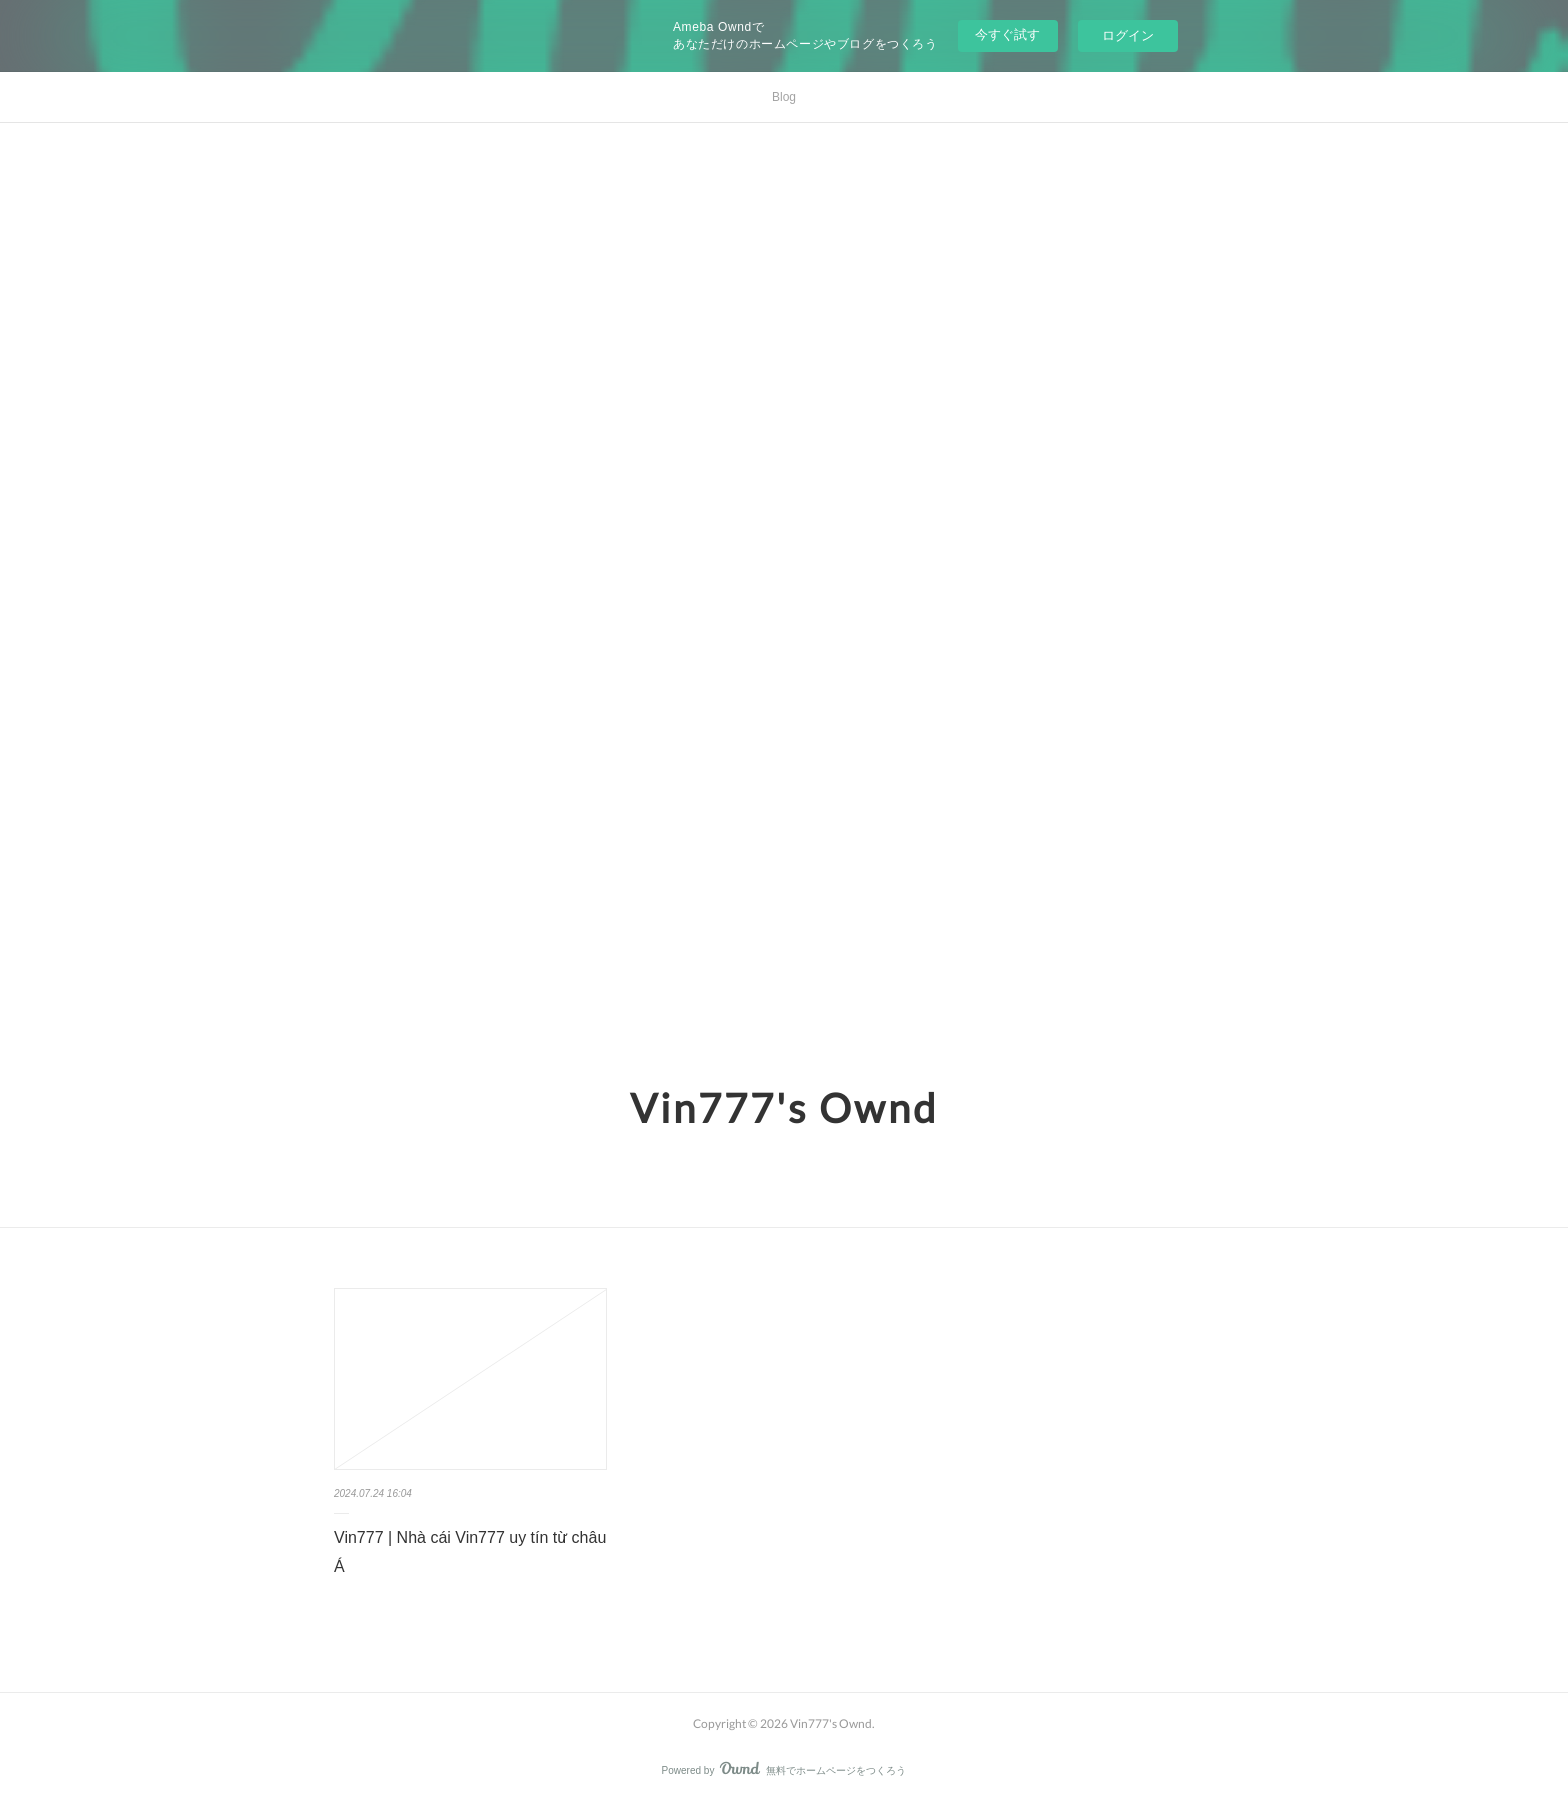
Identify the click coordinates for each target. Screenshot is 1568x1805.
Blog (784, 97)
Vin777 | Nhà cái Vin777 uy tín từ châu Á (470, 1552)
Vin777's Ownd (784, 1108)
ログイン (1128, 35)
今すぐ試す (1007, 34)
